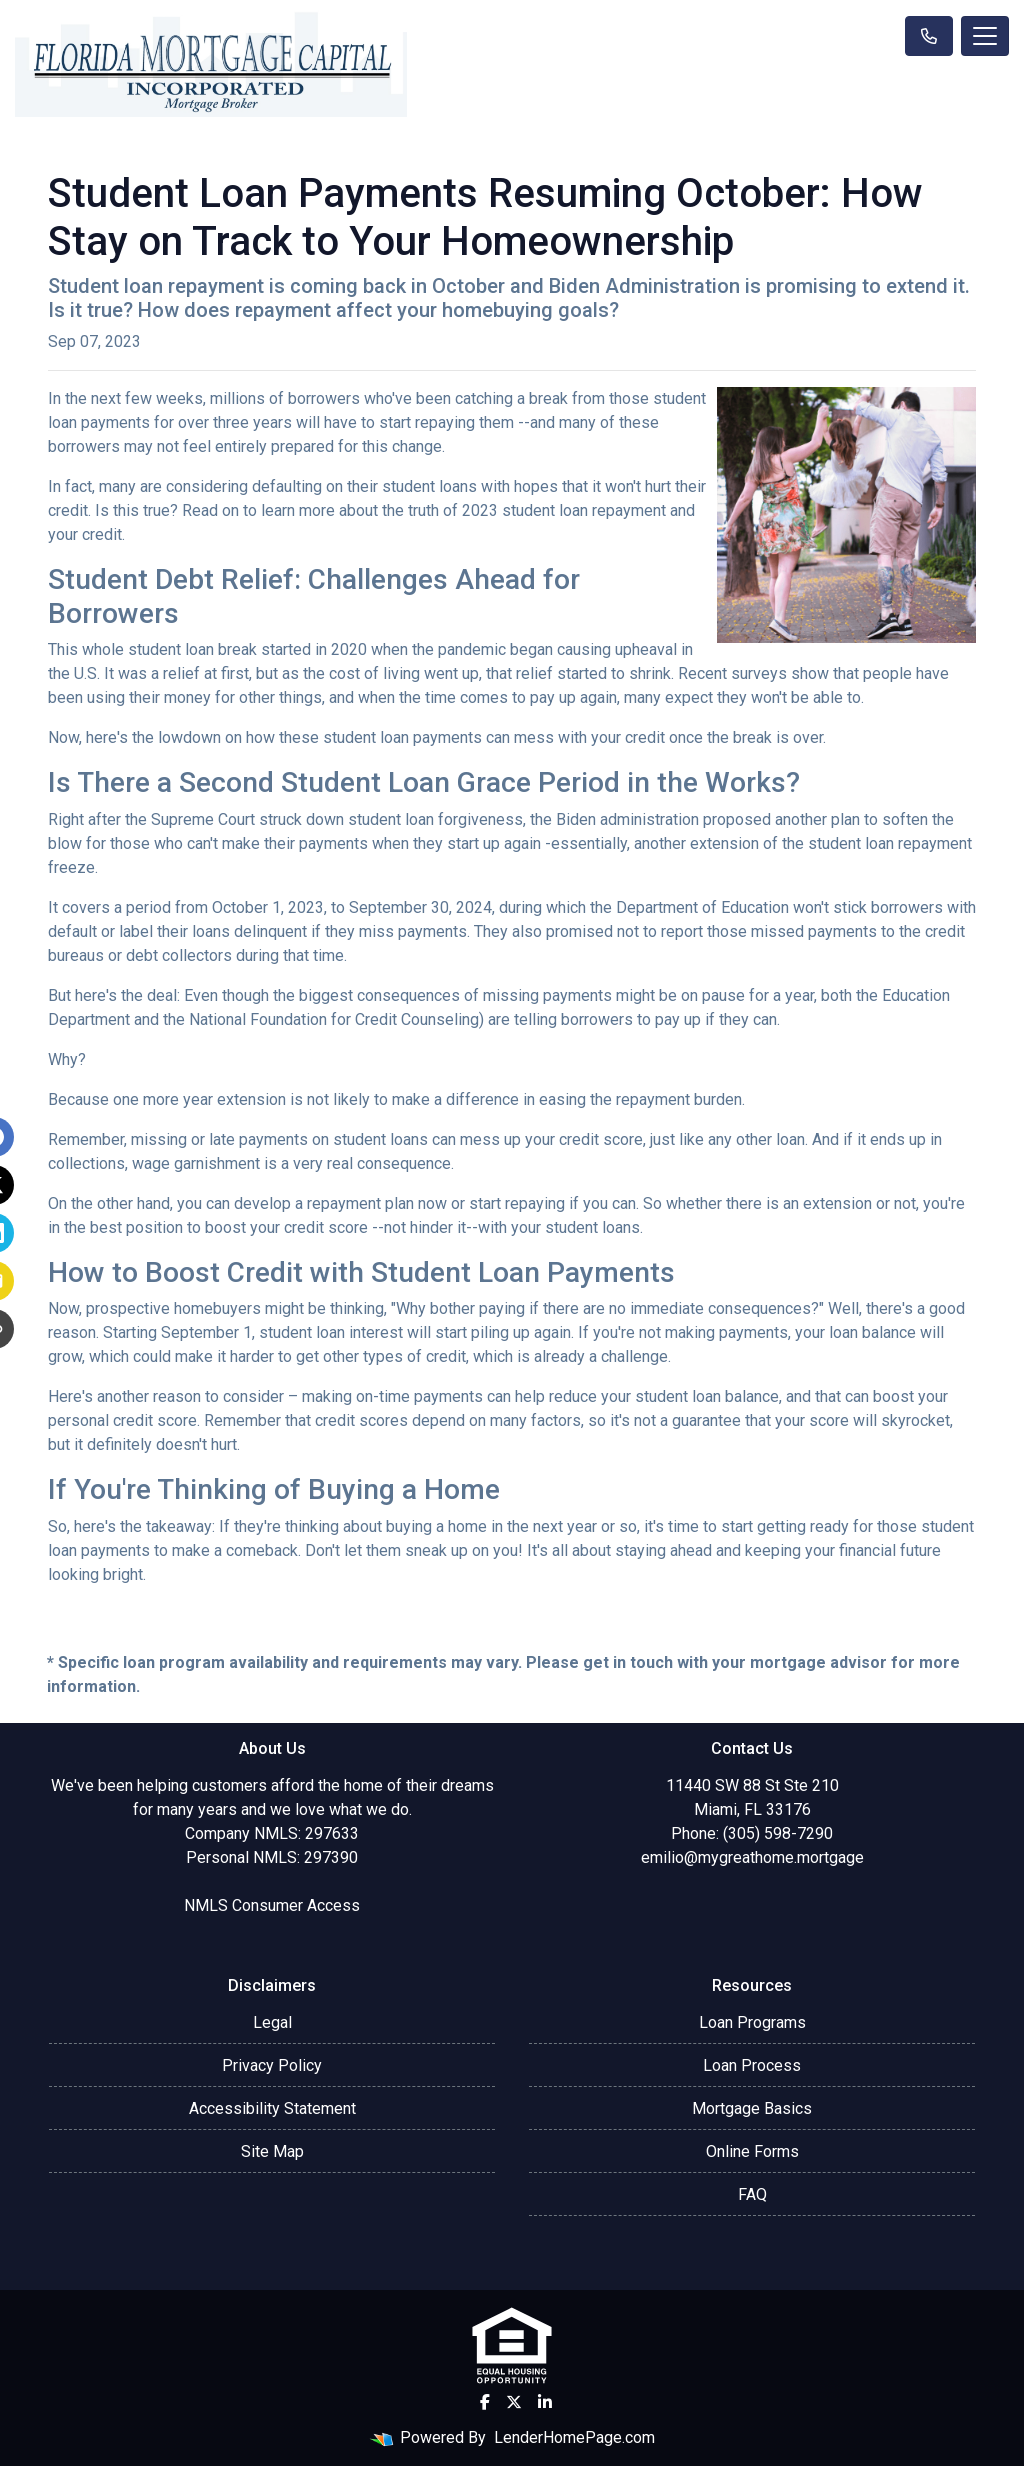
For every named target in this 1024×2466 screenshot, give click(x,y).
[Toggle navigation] (985, 36)
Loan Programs (752, 2022)
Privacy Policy (272, 2065)
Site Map (272, 2151)
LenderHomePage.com (574, 2437)
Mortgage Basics (752, 2108)
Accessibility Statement (272, 2108)
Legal (272, 2022)
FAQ (752, 2194)
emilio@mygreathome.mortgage (752, 1857)
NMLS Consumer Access (272, 1905)
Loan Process (752, 2065)
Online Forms (752, 2151)
